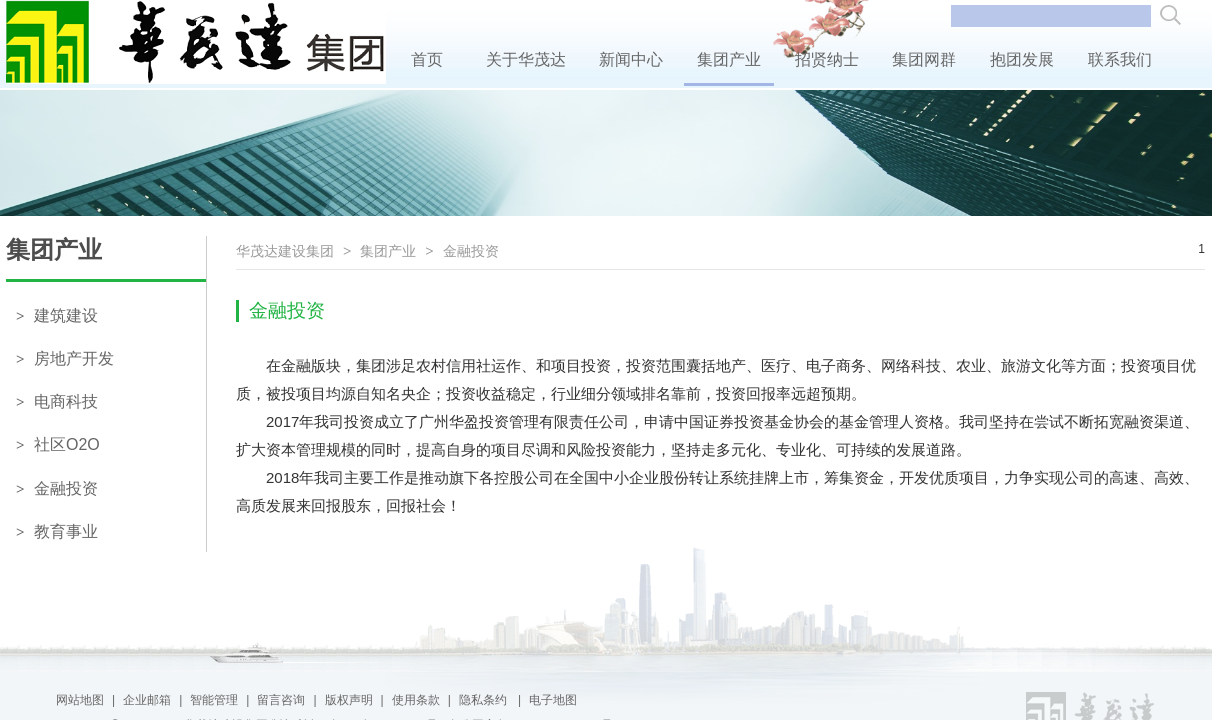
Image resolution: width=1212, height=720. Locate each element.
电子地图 (553, 700)
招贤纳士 (826, 59)
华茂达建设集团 (285, 251)
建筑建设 (57, 315)
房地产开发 (65, 358)
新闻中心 (631, 59)
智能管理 (214, 700)
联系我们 (1119, 59)
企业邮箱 (147, 700)
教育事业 (57, 531)
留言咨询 (281, 700)
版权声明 (349, 700)
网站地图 (80, 700)
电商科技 (57, 401)
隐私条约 (484, 700)
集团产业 (729, 59)
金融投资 (57, 488)
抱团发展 (1022, 59)
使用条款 (416, 700)
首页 (427, 59)
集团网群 (924, 59)
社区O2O (58, 444)
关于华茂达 (525, 59)
